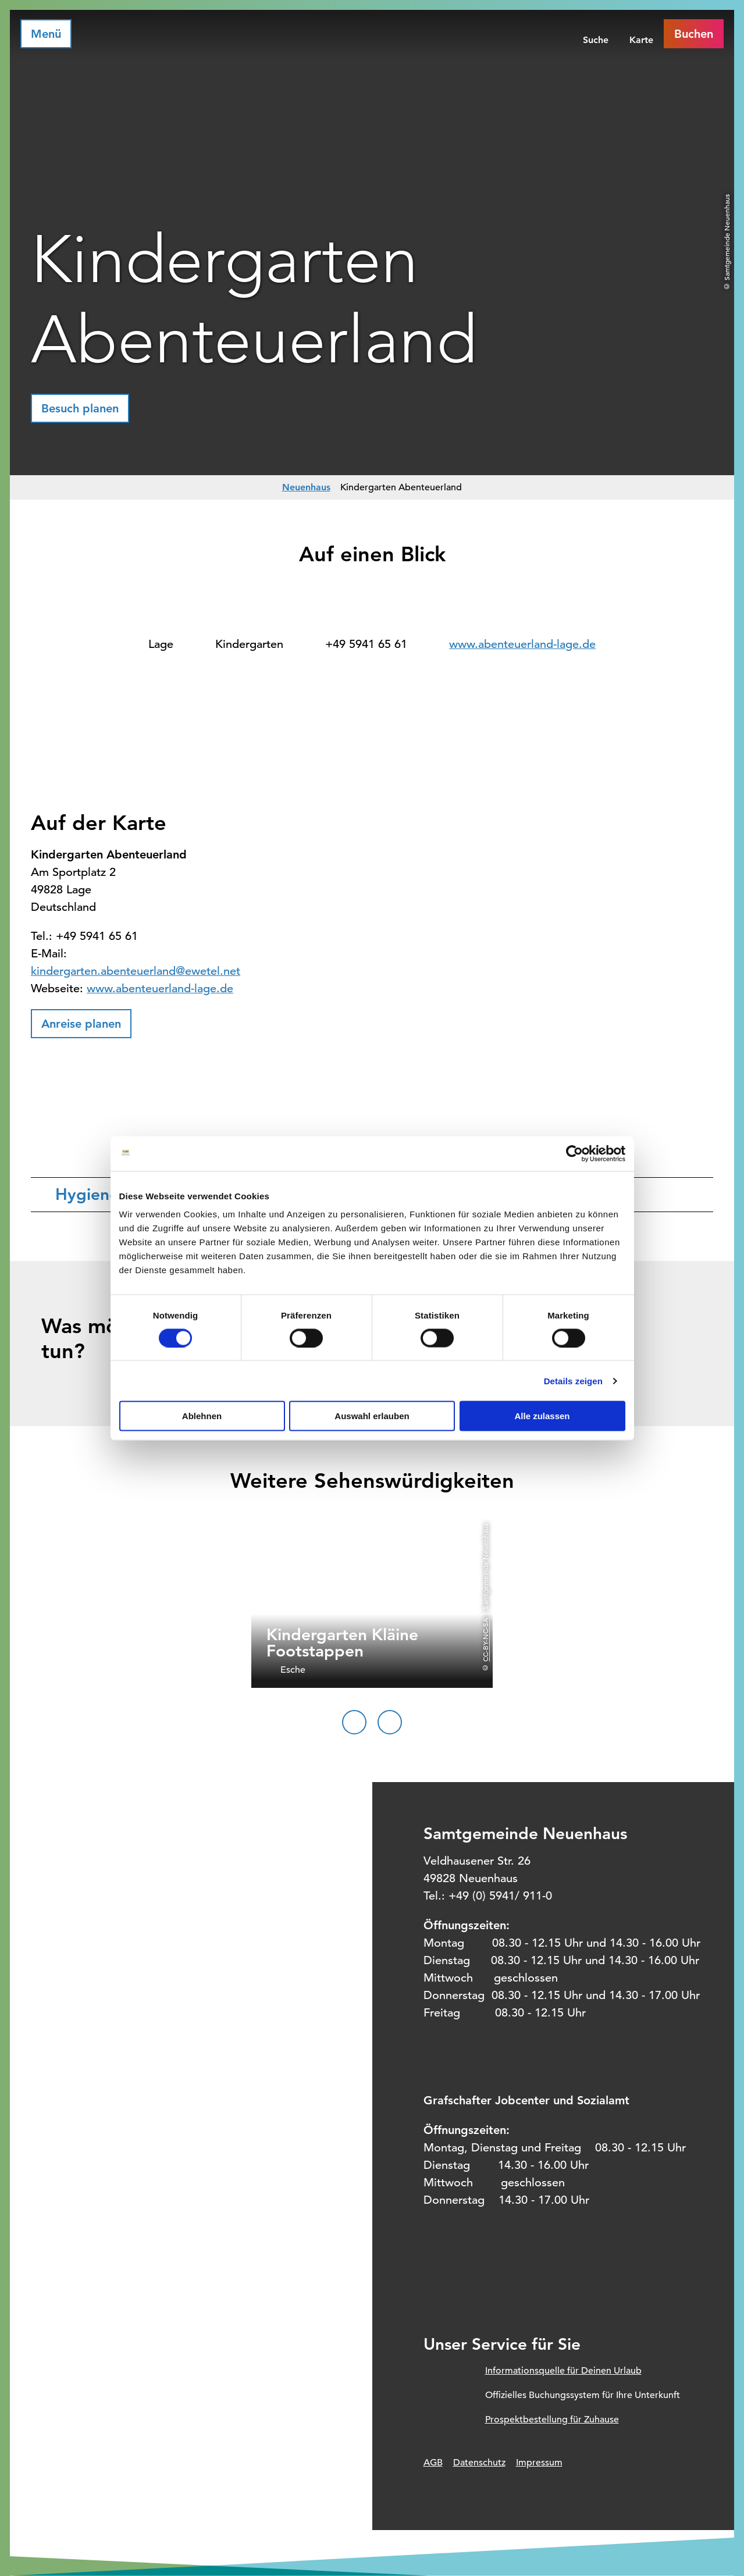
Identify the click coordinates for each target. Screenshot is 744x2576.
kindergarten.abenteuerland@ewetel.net (135, 971)
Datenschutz (479, 2462)
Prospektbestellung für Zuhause (552, 2419)
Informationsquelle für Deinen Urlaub (563, 2371)
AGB (433, 2462)
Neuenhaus (306, 487)
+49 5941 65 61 (366, 644)
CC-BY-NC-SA (485, 1639)
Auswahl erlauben (371, 1416)
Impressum (539, 2462)
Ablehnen (202, 1416)
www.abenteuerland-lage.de (522, 644)
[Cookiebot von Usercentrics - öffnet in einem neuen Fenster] (574, 1153)
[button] (80, 408)
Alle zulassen (541, 1416)
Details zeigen (573, 1380)
